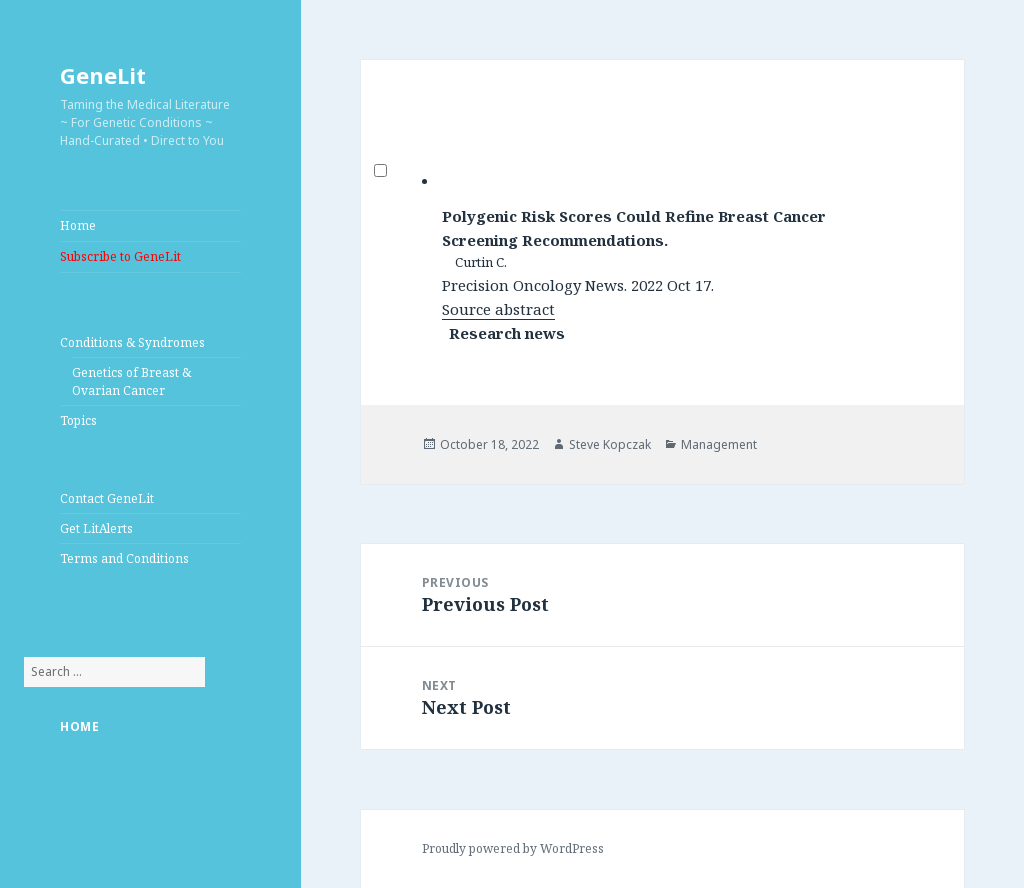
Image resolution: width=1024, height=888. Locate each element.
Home (78, 225)
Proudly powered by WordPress (513, 848)
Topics (78, 420)
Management (719, 444)
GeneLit (103, 75)
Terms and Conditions (124, 558)
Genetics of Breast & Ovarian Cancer (131, 381)
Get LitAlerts (96, 528)
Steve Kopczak (610, 444)
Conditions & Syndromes (132, 342)
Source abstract (498, 309)
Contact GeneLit (107, 498)
